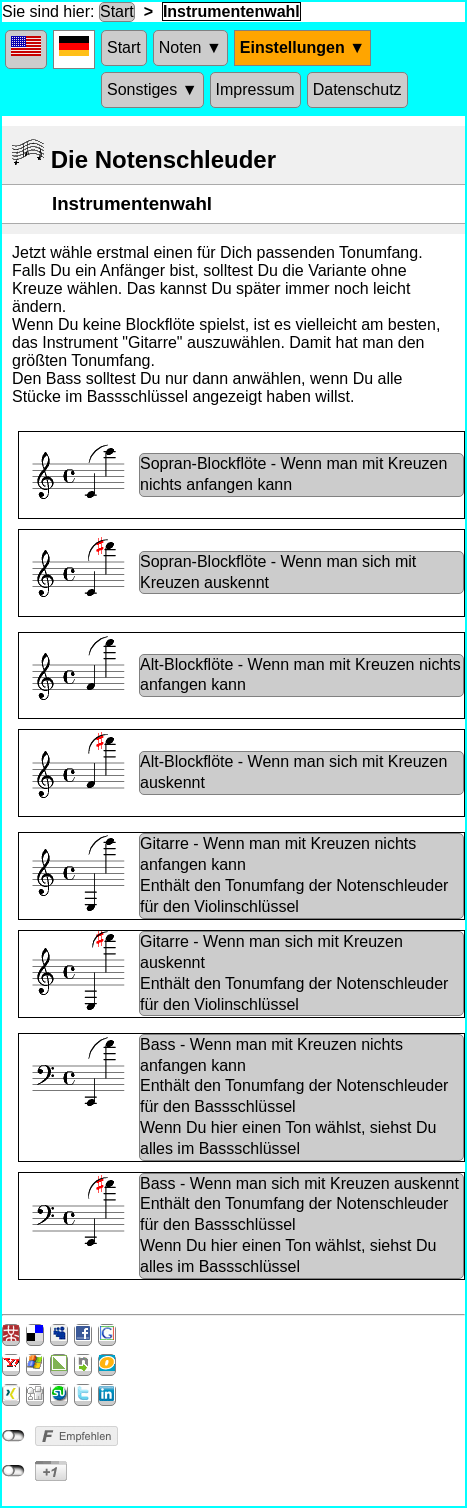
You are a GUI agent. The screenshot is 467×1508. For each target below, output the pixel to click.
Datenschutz (357, 89)
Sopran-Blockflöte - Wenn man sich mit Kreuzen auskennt (278, 572)
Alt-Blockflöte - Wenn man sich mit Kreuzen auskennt (293, 772)
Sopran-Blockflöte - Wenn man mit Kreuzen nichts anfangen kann (293, 474)
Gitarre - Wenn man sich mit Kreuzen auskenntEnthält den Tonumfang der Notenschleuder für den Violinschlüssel (294, 972)
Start (117, 11)
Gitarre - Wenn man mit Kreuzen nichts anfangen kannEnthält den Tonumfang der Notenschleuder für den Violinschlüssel (294, 874)
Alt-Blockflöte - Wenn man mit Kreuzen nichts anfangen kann (300, 675)
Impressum (255, 89)
